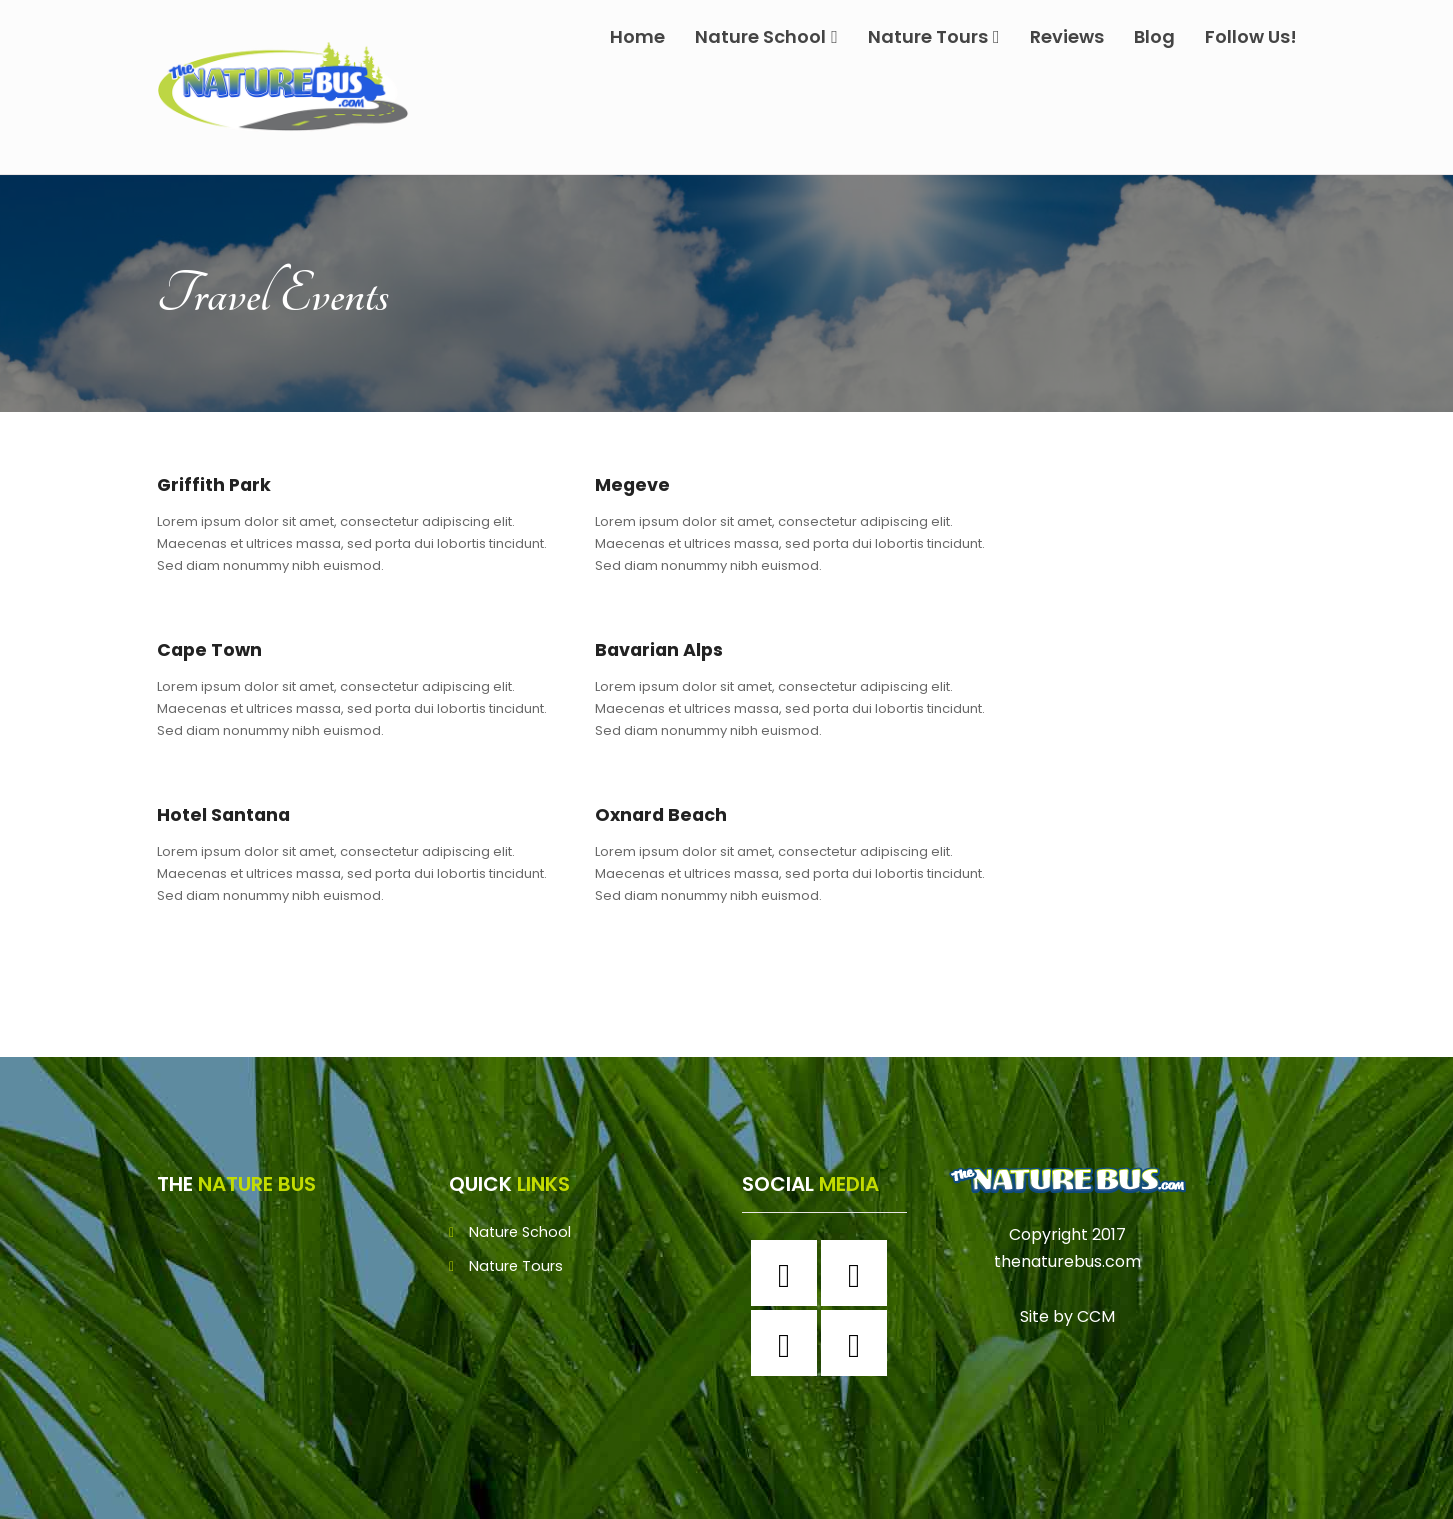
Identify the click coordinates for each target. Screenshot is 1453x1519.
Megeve (634, 484)
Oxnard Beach (666, 814)
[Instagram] (859, 1273)
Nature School (766, 36)
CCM (1096, 1316)
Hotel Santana (229, 814)
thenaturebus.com (1067, 1261)
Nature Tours (934, 36)
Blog (1154, 36)
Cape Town (212, 649)
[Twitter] (789, 1343)
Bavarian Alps (665, 649)
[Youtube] (859, 1343)
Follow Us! (1251, 36)
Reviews (1067, 36)
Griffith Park (217, 484)
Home (637, 36)
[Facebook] (789, 1273)
